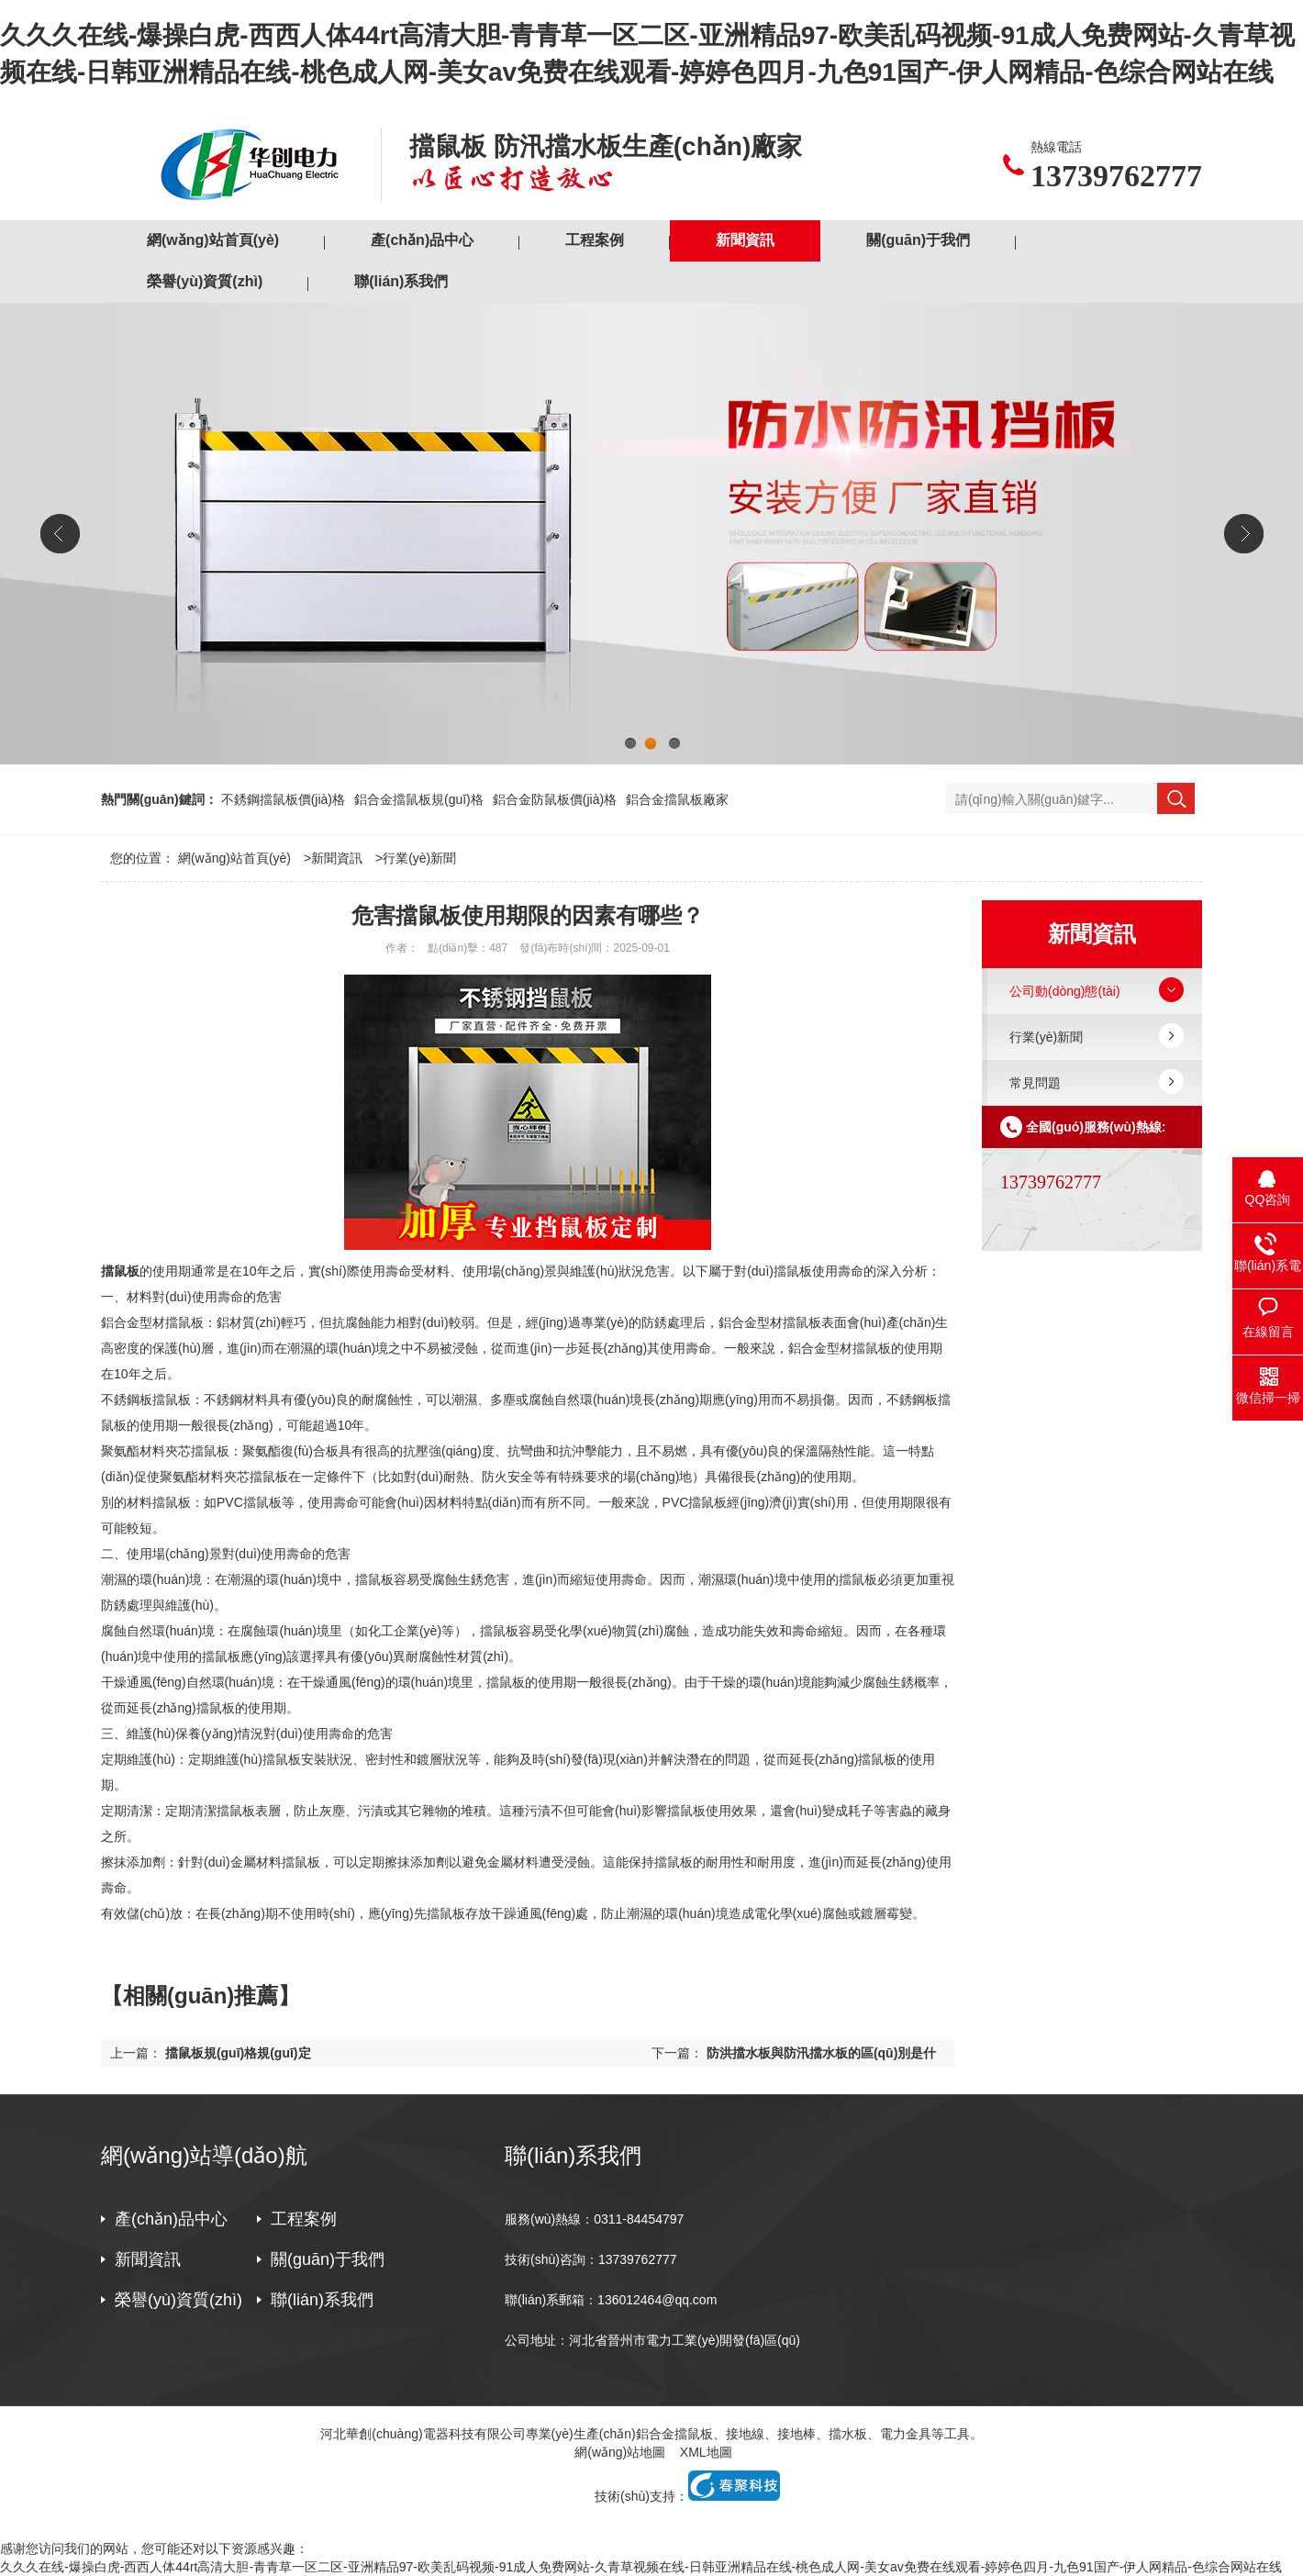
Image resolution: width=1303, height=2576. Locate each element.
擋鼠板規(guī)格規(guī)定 (238, 2053)
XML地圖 (706, 2452)
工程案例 (594, 240)
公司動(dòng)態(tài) (1064, 991)
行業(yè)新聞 (419, 858)
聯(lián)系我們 (401, 281)
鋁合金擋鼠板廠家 (677, 799)
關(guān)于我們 (918, 240)
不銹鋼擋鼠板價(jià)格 (283, 799)
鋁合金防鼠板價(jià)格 (555, 799)
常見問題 (1035, 1083)
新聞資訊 (745, 240)
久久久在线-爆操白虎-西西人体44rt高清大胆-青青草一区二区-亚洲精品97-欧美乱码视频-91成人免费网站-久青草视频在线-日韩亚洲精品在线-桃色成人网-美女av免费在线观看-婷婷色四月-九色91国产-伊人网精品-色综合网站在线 (641, 2566)
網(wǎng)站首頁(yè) (213, 240)
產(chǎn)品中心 (422, 240)
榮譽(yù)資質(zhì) (204, 281)
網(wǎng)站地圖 (619, 2452)
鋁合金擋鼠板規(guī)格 (419, 799)
